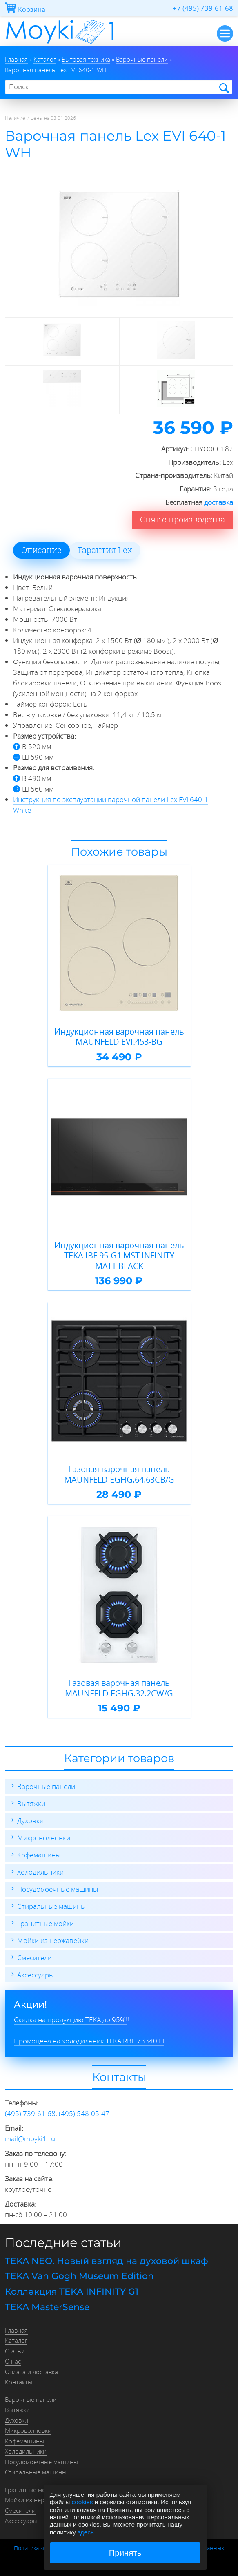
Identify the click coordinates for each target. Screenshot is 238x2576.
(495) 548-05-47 (84, 2113)
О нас (13, 2361)
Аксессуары (35, 1974)
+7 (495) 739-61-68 (203, 8)
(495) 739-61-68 (30, 2113)
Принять (125, 2552)
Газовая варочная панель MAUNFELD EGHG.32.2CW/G (119, 1688)
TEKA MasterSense (47, 2307)
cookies (82, 2502)
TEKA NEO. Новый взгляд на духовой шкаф (106, 2260)
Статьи (15, 2351)
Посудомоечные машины (57, 1889)
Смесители (34, 1957)
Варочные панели (46, 1786)
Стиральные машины (51, 1906)
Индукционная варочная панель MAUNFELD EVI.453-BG (119, 1036)
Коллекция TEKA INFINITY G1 (71, 2291)
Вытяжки (31, 1803)
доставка (218, 502)
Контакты (18, 2382)
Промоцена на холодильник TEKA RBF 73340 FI (89, 2040)
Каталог (16, 2340)
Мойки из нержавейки (53, 1940)
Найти (223, 87)
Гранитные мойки (45, 1923)
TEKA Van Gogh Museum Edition (79, 2276)
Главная (16, 2330)
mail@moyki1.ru (30, 2138)
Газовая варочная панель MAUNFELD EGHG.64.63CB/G (119, 1474)
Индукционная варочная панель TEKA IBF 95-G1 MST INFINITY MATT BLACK (119, 1255)
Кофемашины (38, 1855)
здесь (86, 2532)
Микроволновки (43, 1837)
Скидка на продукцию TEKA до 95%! (70, 2019)
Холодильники (40, 1872)
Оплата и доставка (31, 2372)
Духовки (30, 1820)
